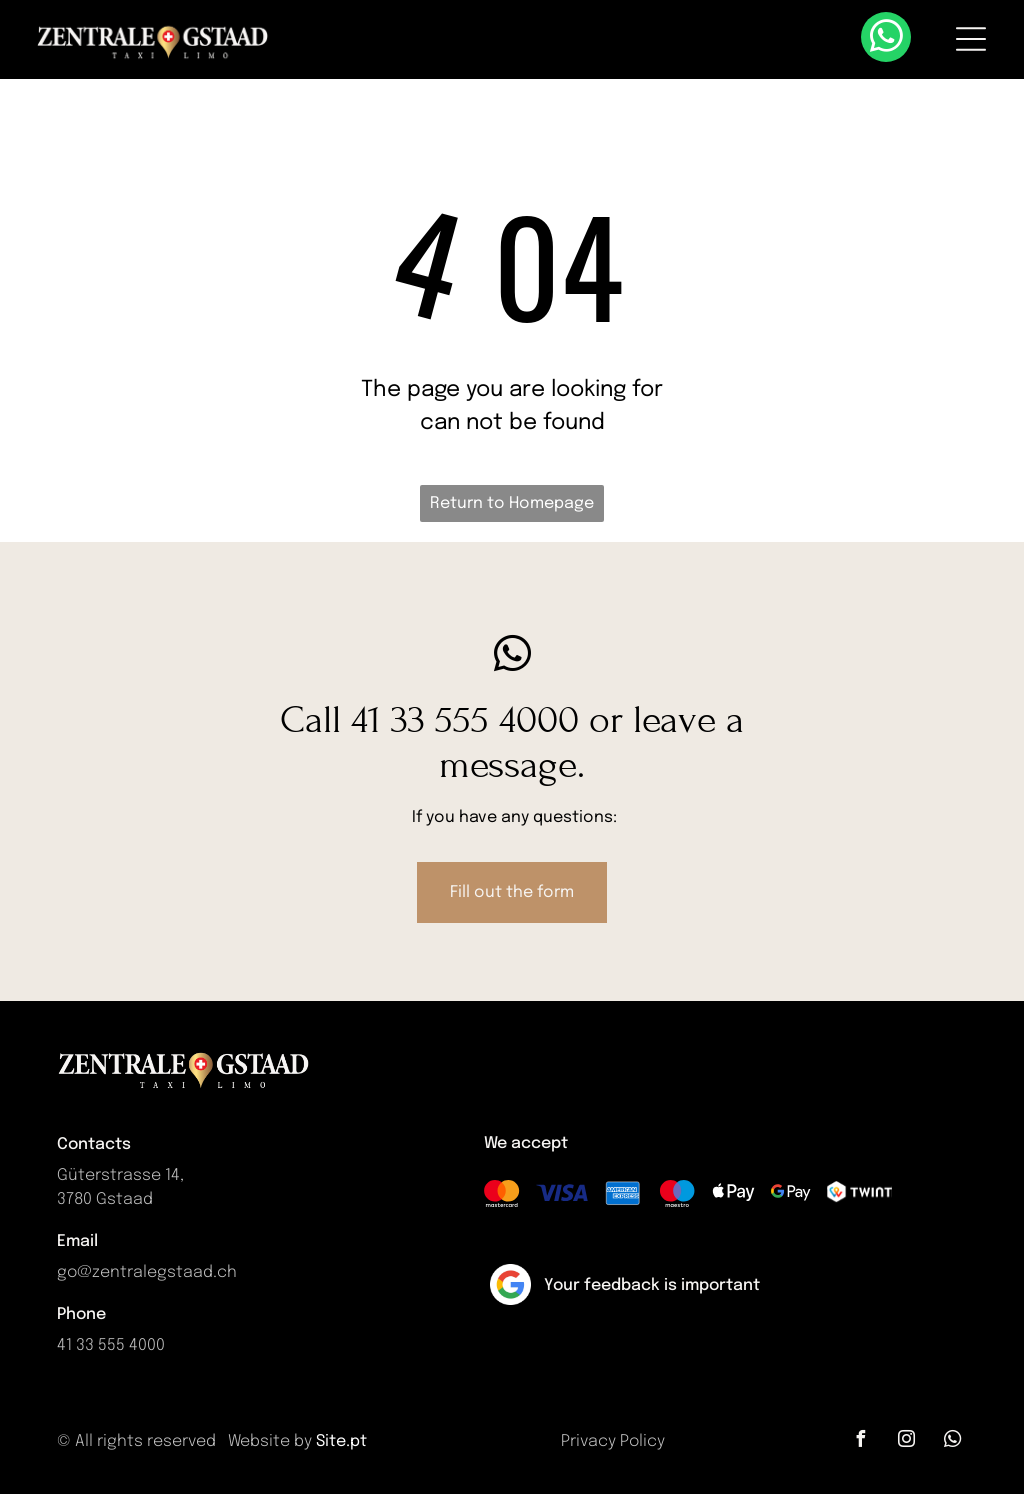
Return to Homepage (512, 503)
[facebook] (861, 1441)
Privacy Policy (613, 1441)
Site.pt (341, 1441)
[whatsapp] (886, 39)
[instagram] (907, 1441)
